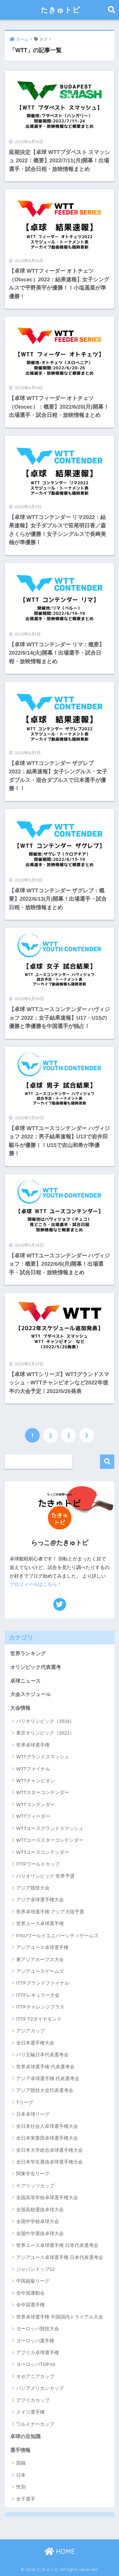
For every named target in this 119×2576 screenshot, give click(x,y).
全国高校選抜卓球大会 (40, 2209)
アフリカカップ (33, 2400)
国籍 (21, 2463)
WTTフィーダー (33, 1816)
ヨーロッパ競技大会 (37, 2328)
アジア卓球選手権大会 (40, 1899)
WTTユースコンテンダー (42, 1852)
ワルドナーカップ (35, 2424)
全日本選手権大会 (35, 2042)
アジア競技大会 (33, 1887)
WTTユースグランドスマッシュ (49, 1828)
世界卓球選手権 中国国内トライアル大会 (59, 2316)
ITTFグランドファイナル (42, 1983)
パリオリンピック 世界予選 (45, 1876)
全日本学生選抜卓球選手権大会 (49, 2161)
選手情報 (20, 2450)
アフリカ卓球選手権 (37, 2352)
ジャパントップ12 (35, 2269)
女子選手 (25, 2499)
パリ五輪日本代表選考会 (42, 2054)
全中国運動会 (30, 2293)
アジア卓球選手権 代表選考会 (47, 2078)
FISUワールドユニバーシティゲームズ (57, 1935)
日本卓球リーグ (33, 2114)
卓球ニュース (25, 1681)
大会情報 (20, 1708)
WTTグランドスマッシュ (42, 1756)
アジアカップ (30, 2030)
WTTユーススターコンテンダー (49, 1840)
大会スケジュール (30, 1694)
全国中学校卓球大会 (37, 2221)
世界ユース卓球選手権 (40, 1923)
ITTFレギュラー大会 (38, 1995)
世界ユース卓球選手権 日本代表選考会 (57, 2245)
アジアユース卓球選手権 (42, 1947)
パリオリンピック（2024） (45, 1721)
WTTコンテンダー (35, 1804)
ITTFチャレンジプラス (40, 2006)
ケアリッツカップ (35, 2185)
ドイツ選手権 (30, 2412)
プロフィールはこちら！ (36, 1584)
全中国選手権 (30, 2304)
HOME (59, 2551)
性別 (21, 2486)
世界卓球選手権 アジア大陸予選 (50, 1911)
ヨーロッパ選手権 (35, 2340)
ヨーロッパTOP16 (35, 2364)
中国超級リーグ (33, 2281)
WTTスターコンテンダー (42, 1792)
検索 (107, 1461)
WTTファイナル (33, 1768)
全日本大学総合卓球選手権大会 (49, 2150)
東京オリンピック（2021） (45, 1732)
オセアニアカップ (35, 2376)
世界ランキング (28, 1653)
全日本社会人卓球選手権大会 (47, 2126)
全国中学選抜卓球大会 (40, 2233)
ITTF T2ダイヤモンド (39, 2019)
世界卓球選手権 (33, 1745)
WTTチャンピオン (35, 1780)
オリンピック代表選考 (35, 1667)
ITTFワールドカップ (38, 1864)
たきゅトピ (60, 9)
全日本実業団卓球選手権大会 (47, 2138)
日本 (21, 2475)
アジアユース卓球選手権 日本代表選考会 (59, 2257)
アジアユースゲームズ (40, 1971)
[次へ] (86, 1435)
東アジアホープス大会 (40, 1959)
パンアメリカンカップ (40, 2388)
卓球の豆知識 (25, 2436)
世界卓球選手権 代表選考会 (45, 2066)
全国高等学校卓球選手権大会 (47, 2197)
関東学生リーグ (33, 2173)
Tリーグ (24, 2102)
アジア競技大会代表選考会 (44, 2090)
